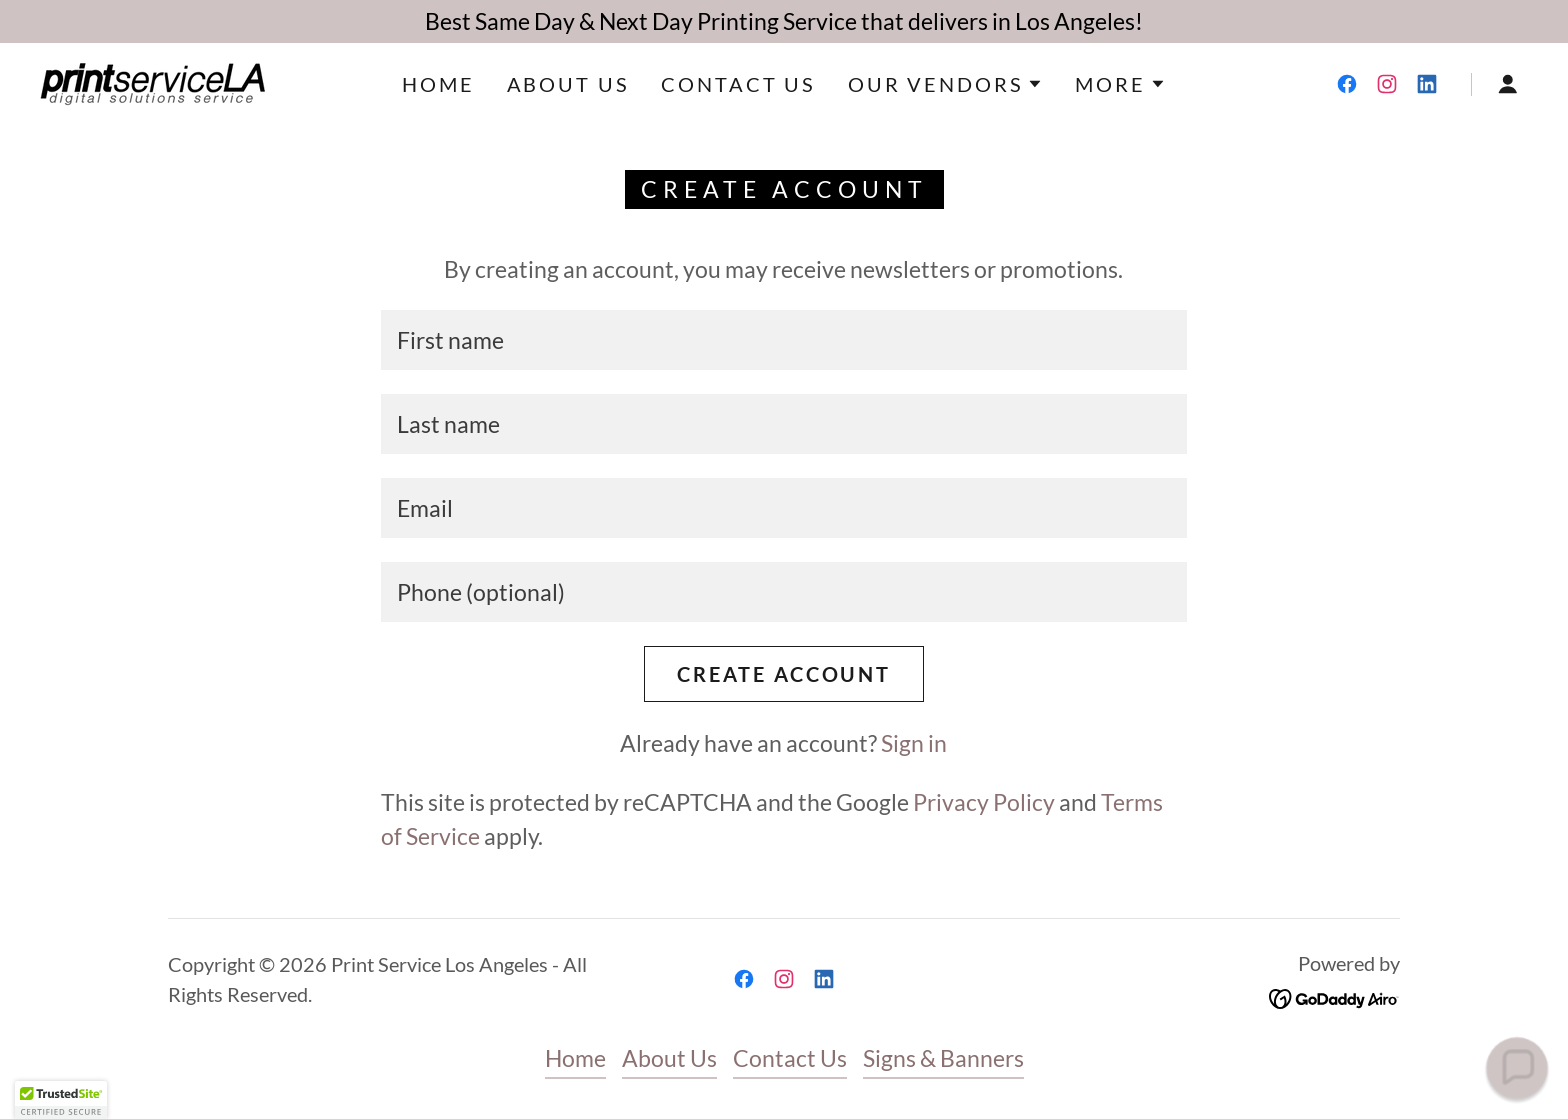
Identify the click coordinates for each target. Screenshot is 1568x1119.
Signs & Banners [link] (943, 1058)
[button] (945, 84)
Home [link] (438, 84)
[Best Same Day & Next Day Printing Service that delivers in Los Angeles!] (784, 21)
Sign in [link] (914, 743)
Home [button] (575, 1058)
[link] (152, 81)
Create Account (784, 674)
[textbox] (783, 340)
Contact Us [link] (738, 84)
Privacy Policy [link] (984, 802)
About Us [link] (568, 84)
